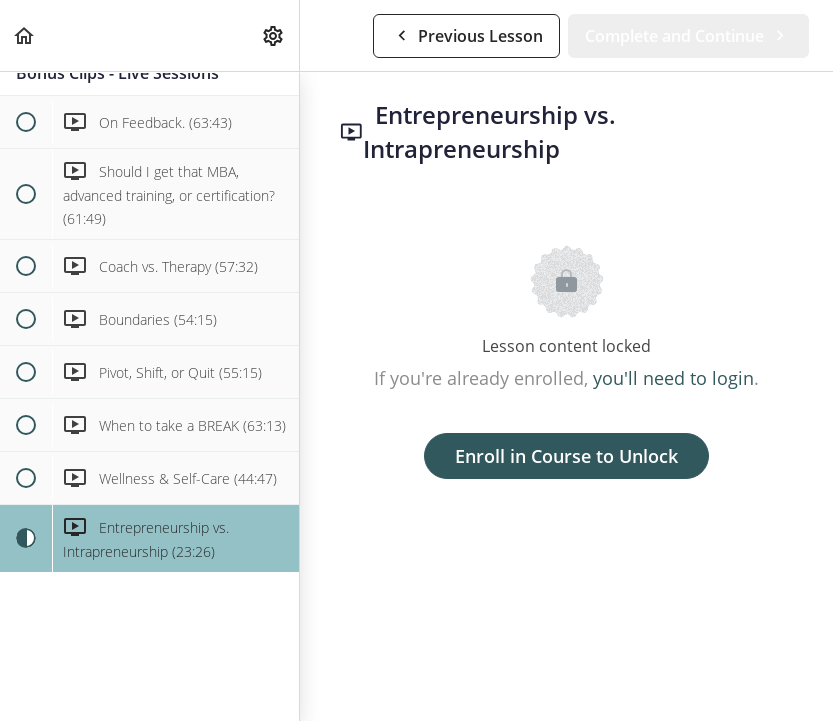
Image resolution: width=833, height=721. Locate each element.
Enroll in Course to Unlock (566, 456)
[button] (25, 35)
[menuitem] (274, 35)
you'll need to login (673, 378)
